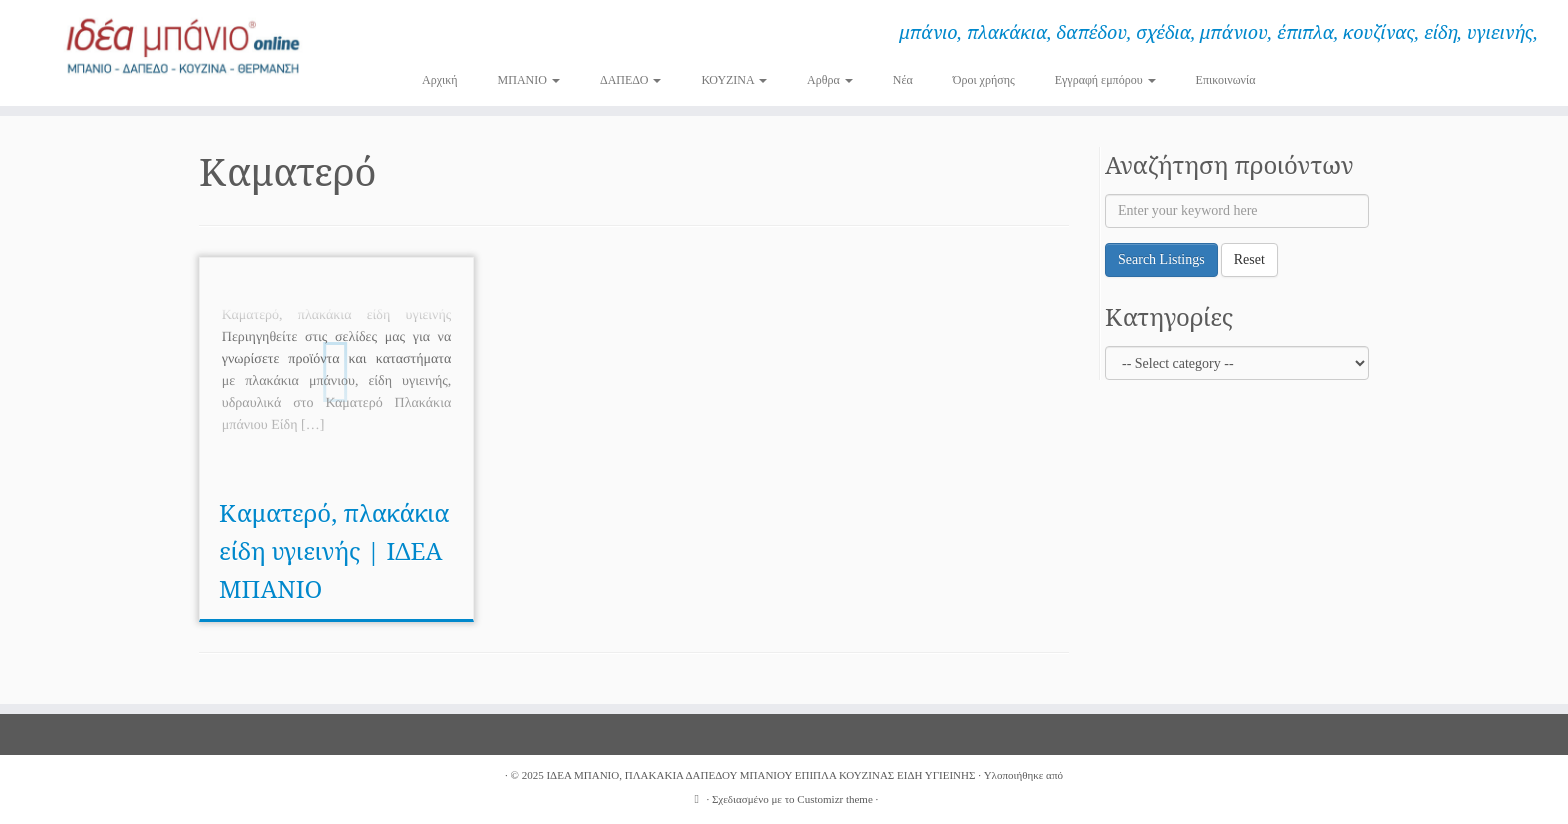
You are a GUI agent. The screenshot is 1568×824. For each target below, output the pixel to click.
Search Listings (1161, 259)
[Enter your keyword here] (1237, 211)
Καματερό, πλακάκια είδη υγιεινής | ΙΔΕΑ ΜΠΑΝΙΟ (334, 550)
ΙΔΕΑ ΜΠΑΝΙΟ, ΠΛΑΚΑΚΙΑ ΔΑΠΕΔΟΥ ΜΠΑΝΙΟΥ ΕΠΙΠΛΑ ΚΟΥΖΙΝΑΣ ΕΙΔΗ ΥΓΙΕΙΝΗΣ (760, 775)
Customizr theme (834, 799)
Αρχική (440, 80)
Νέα (903, 80)
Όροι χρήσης (984, 80)
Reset (1249, 259)
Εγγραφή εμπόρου (1105, 80)
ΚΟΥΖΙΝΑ (734, 80)
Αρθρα (830, 80)
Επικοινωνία (1226, 80)
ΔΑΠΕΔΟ (631, 80)
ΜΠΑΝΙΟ (529, 80)
